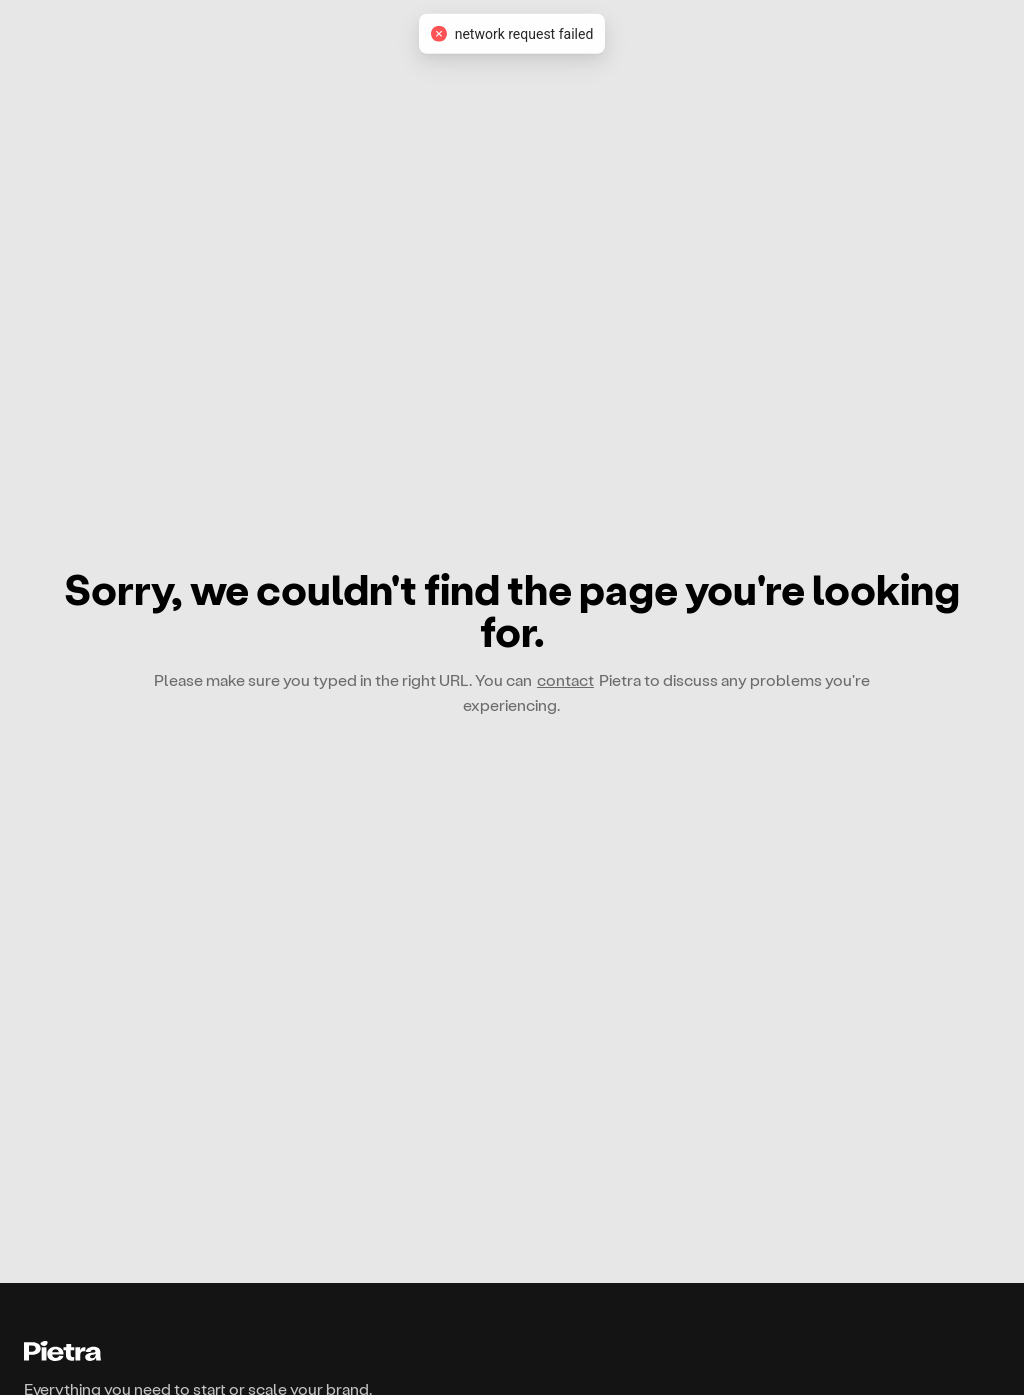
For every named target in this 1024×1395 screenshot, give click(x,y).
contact (565, 679)
